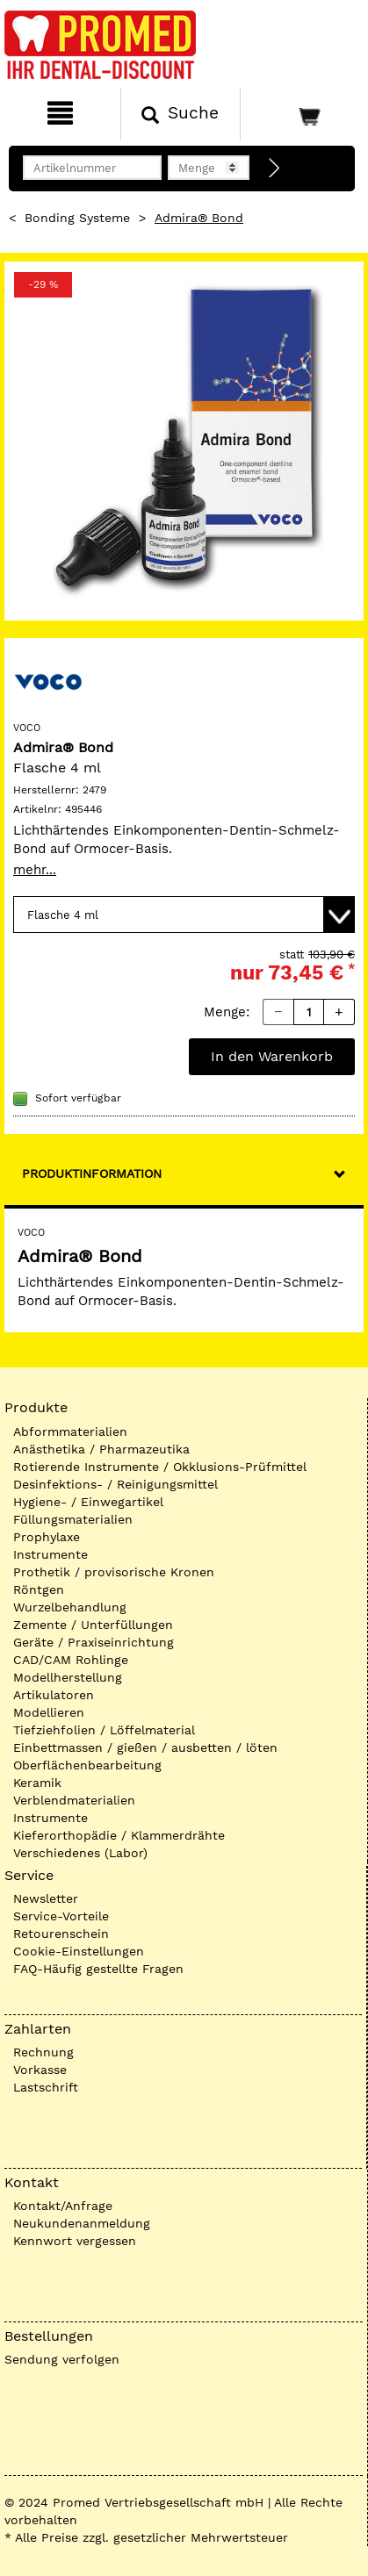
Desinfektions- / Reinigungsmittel (115, 1484)
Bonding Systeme (77, 218)
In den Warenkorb (272, 1056)
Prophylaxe (46, 1537)
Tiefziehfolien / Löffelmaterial (104, 1730)
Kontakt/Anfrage (62, 2206)
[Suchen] (181, 114)
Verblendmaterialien (74, 1800)
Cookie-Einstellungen (78, 1951)
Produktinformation (92, 1173)
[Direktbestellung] (275, 168)
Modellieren (48, 1712)
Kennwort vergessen (74, 2241)
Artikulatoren (53, 1695)
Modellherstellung (67, 1677)
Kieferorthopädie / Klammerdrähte (119, 1835)
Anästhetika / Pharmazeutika (101, 1449)
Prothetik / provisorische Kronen (113, 1572)
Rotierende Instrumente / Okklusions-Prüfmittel (160, 1467)
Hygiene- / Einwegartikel (88, 1502)
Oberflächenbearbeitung (87, 1765)
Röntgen (38, 1589)
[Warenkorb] (302, 114)
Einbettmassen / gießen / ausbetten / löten (145, 1747)
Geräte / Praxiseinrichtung (93, 1642)
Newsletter (45, 1898)
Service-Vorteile (61, 1916)
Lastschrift (45, 2087)
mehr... (34, 870)
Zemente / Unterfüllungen (93, 1625)
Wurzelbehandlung (69, 1607)
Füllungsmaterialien (73, 1519)
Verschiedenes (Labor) (80, 1853)
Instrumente (50, 1554)
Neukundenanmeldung (81, 2223)
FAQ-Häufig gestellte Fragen (98, 1969)
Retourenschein (61, 1934)
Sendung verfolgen (61, 2359)
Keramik (37, 1783)
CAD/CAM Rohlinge (70, 1660)
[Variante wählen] (184, 914)
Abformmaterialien (70, 1431)
